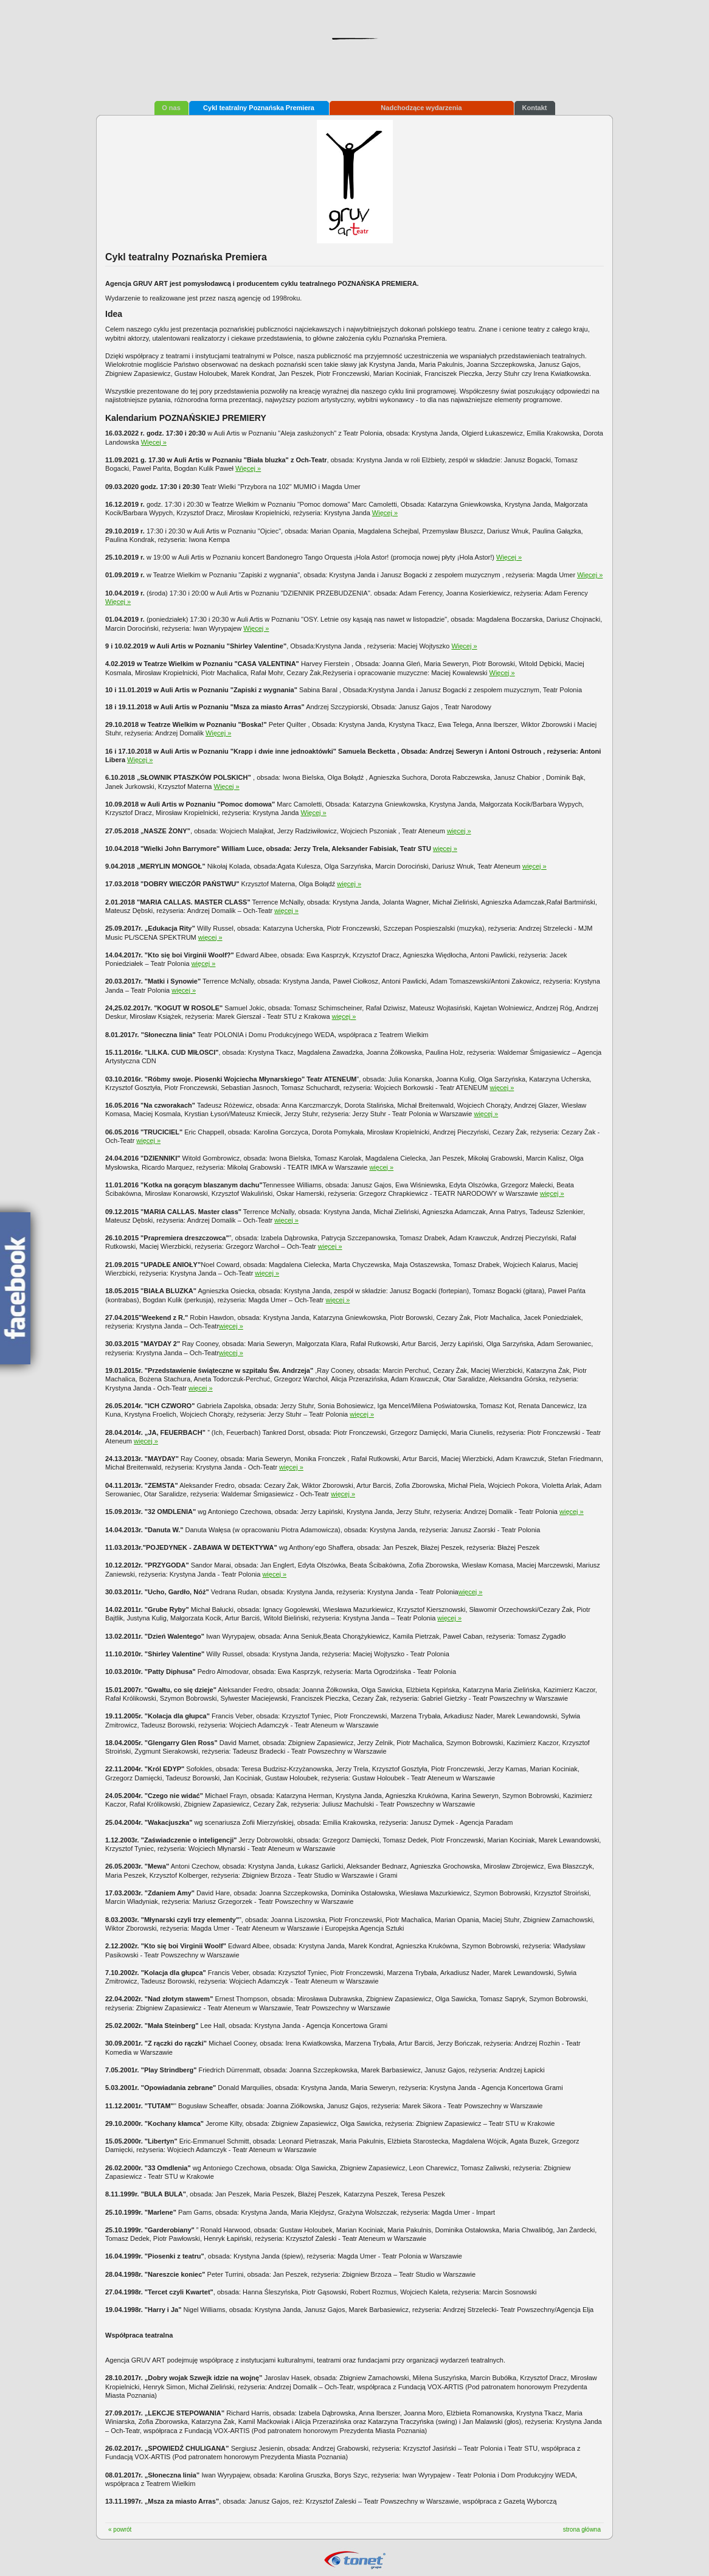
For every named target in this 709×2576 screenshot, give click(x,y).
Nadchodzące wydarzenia (421, 107)
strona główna (582, 2529)
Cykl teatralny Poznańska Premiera (258, 107)
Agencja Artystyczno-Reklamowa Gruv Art (354, 53)
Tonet (354, 2560)
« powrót (119, 2529)
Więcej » (154, 442)
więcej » (459, 831)
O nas (171, 107)
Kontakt (534, 107)
